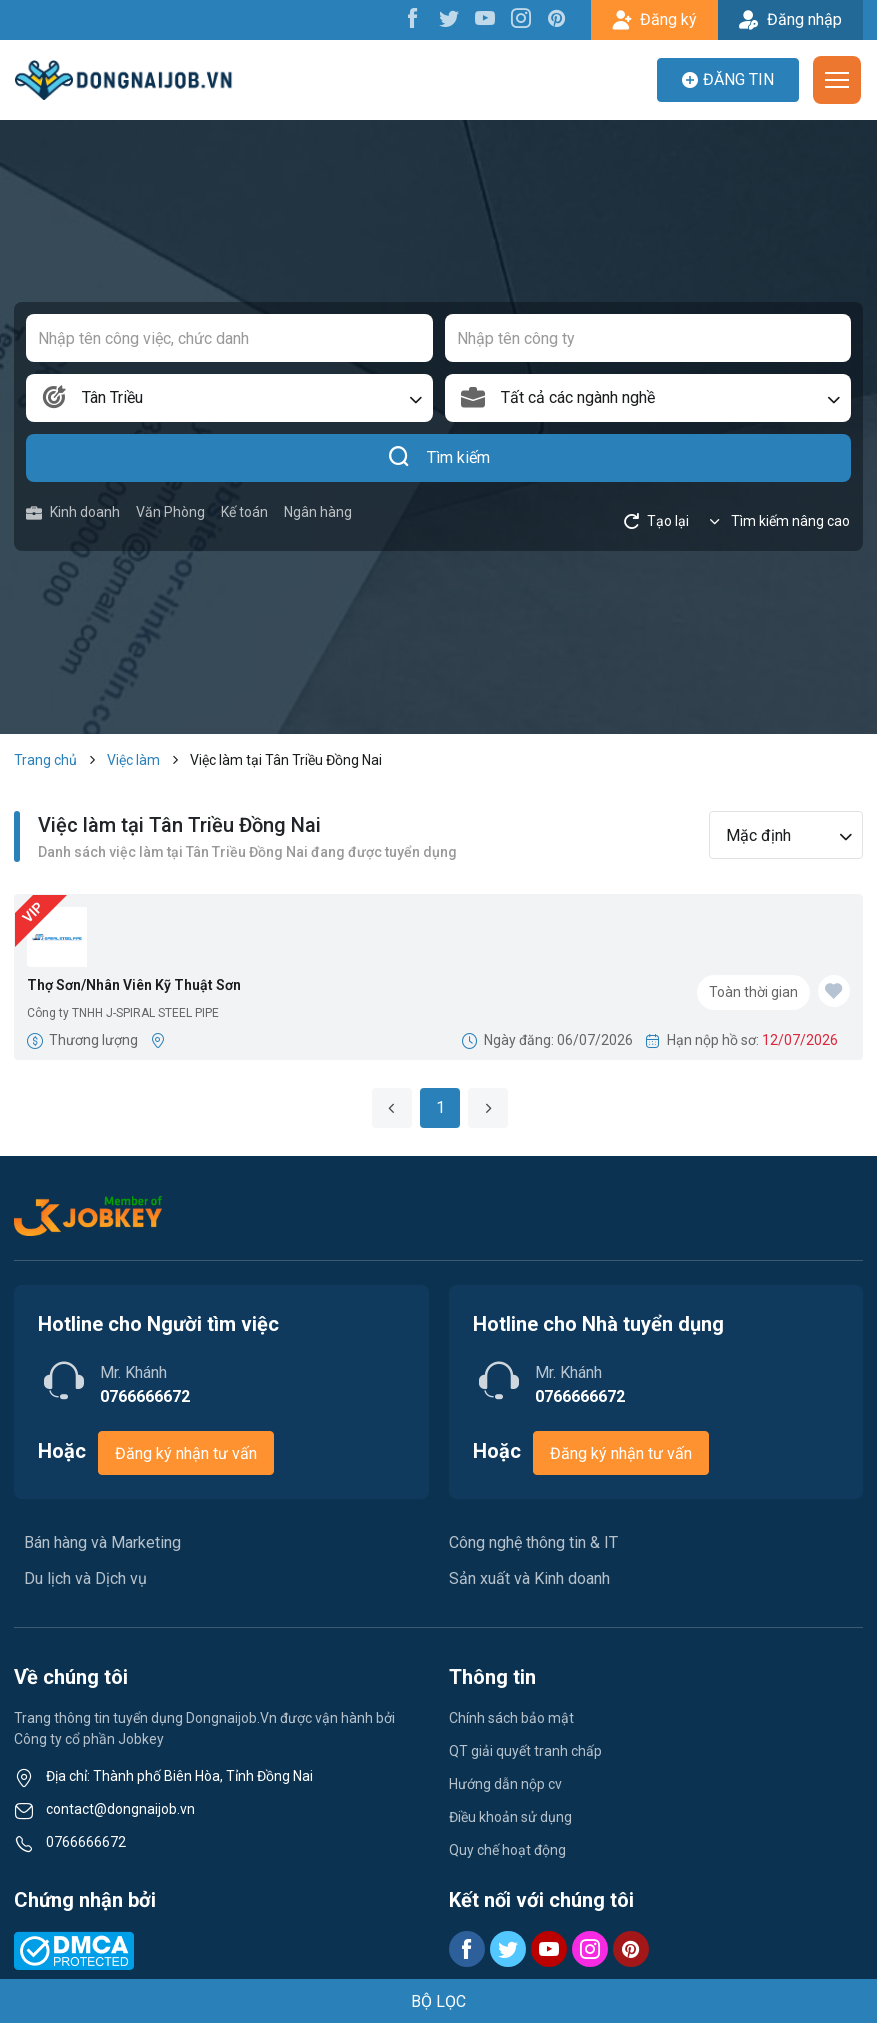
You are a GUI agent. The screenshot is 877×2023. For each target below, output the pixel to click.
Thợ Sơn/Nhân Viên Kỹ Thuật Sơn (134, 985)
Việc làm (133, 760)
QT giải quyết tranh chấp (525, 1751)
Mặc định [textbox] (758, 835)
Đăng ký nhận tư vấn (186, 1453)
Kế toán (244, 512)
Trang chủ (45, 760)
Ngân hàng (318, 512)
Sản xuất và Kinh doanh (529, 1578)
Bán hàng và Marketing (102, 1542)
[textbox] (648, 398)
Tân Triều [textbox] (112, 397)
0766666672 (86, 1842)
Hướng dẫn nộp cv (505, 1784)
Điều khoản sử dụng (510, 1817)
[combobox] (229, 398)
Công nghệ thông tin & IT (533, 1542)
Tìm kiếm (438, 458)
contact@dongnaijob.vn (120, 1809)
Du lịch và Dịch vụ (85, 1578)
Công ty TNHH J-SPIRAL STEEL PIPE (123, 1013)
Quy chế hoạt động (507, 1850)
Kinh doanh (73, 512)
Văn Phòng (170, 512)
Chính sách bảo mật (511, 1718)
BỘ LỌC (438, 2001)
